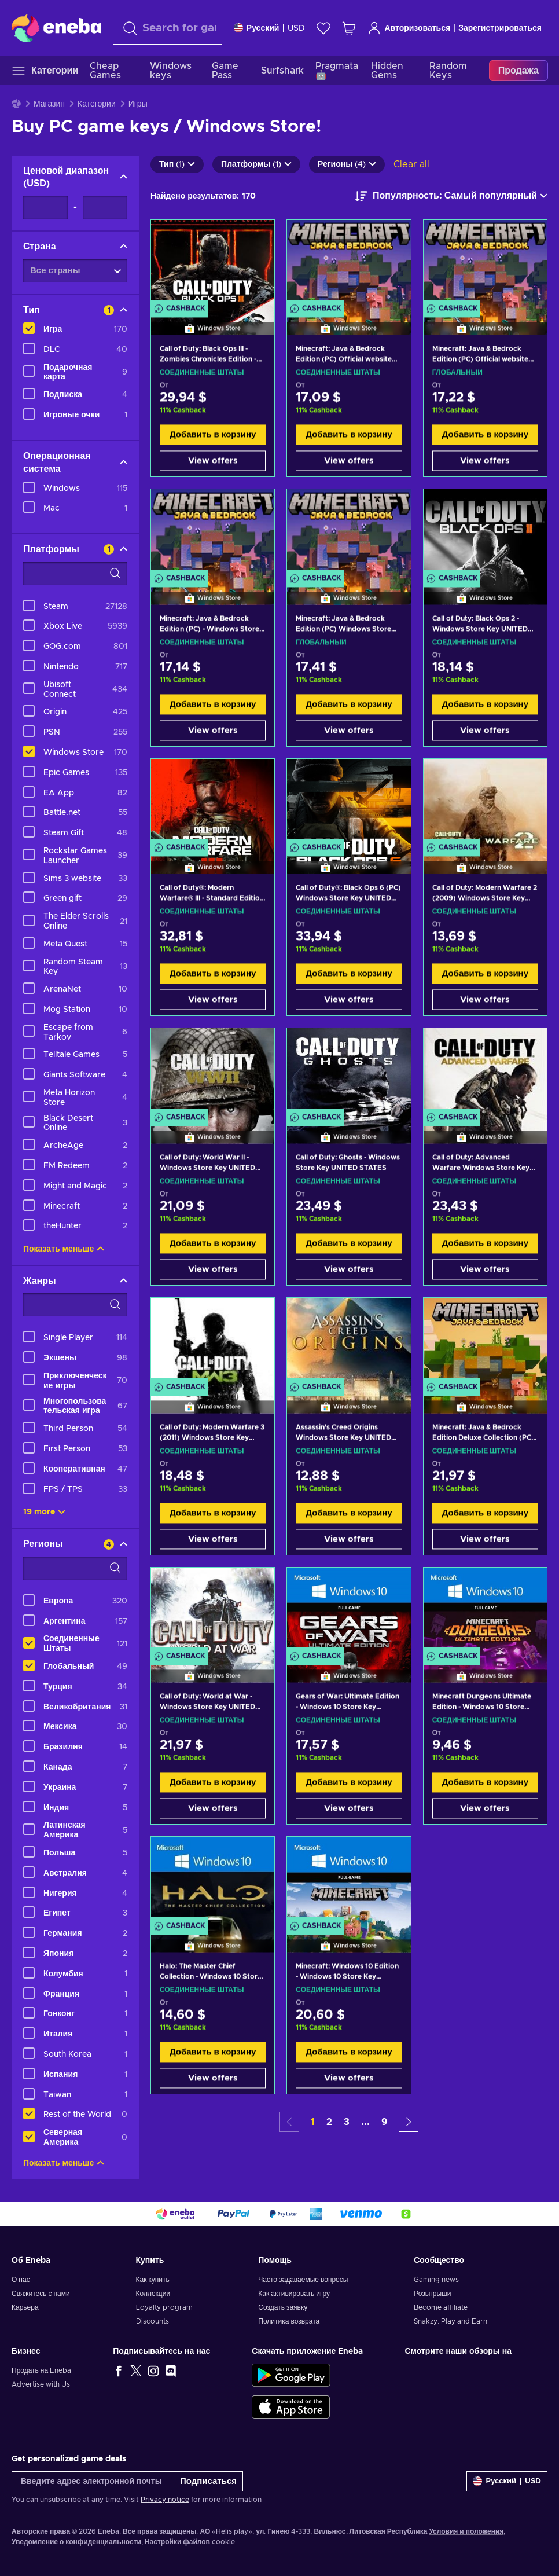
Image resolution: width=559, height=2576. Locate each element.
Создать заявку (282, 2307)
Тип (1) (177, 164)
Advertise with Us (41, 2384)
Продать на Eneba (41, 2370)
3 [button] (347, 2122)
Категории (97, 104)
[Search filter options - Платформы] (75, 573)
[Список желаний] (323, 28)
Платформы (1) (256, 164)
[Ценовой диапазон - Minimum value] (45, 207)
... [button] (365, 2122)
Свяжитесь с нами (41, 2293)
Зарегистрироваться (500, 28)
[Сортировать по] (451, 196)
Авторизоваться (408, 28)
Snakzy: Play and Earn (450, 2321)
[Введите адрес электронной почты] (93, 2481)
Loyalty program (164, 2307)
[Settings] (269, 28)
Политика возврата (288, 2321)
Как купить (153, 2279)
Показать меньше (63, 1249)
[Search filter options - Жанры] (75, 1304)
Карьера (25, 2307)
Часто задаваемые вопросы (303, 2279)
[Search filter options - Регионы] (75, 1568)
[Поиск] (167, 28)
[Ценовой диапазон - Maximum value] (105, 207)
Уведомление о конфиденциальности (76, 2541)
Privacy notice (165, 2499)
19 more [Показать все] (44, 1512)
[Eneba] (56, 28)
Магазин (49, 104)
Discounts (152, 2321)
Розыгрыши (432, 2293)
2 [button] (329, 2122)
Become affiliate (441, 2307)
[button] (408, 2122)
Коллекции (153, 2293)
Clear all (411, 164)
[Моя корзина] (349, 28)
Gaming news (436, 2279)
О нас (21, 2279)
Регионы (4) (347, 164)
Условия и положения (466, 2531)
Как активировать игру (294, 2293)
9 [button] (384, 2122)
